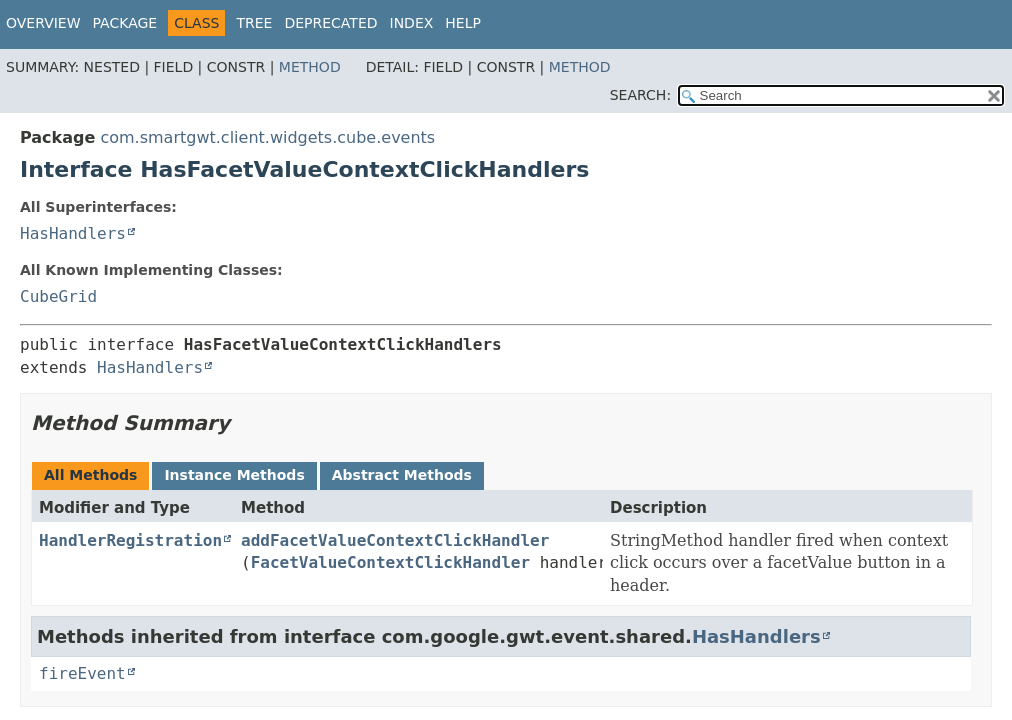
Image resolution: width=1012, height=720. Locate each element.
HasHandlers (73, 233)
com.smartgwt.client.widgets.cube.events (267, 137)
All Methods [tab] (90, 475)
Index (412, 23)
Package (125, 23)
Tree (254, 23)
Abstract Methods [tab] (402, 475)
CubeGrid (58, 296)
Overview (43, 23)
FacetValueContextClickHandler (390, 562)
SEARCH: (640, 95)
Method (310, 67)
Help (463, 23)
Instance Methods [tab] (234, 475)
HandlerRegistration (130, 540)
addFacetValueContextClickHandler (395, 540)
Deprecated (330, 23)
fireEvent (82, 673)
